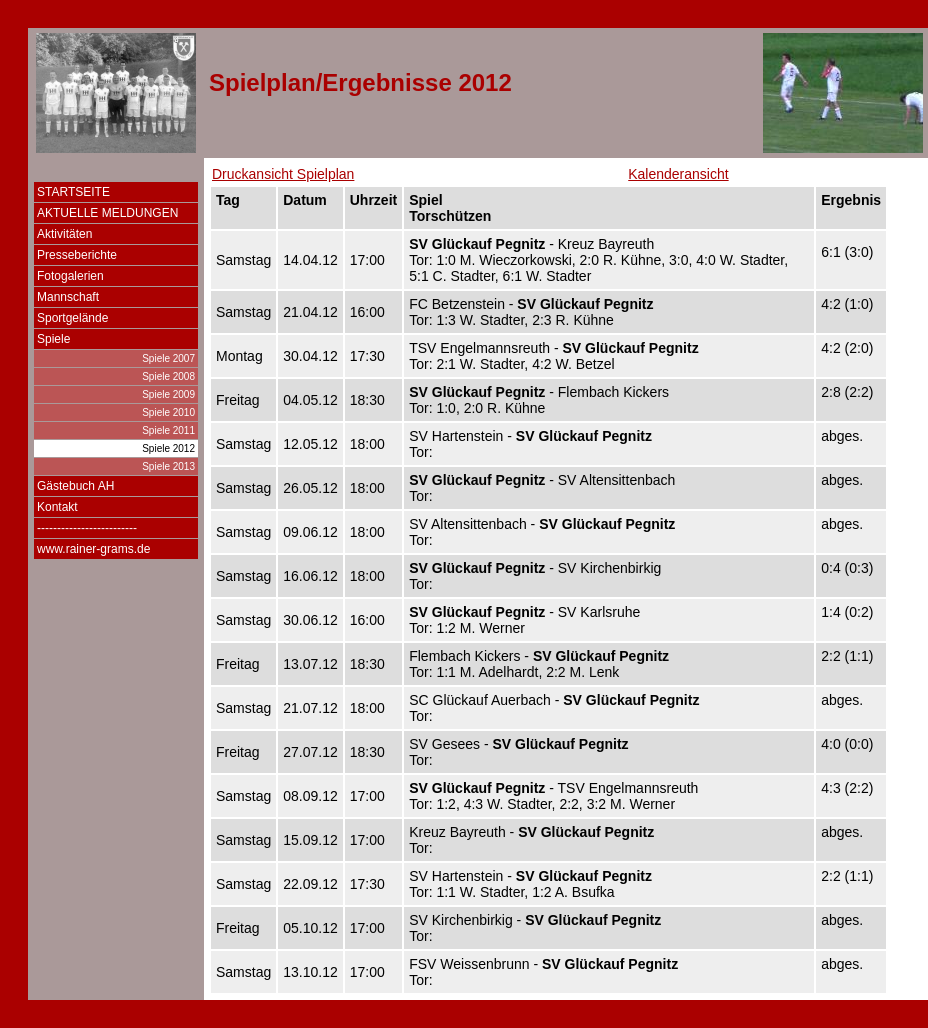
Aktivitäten (64, 234)
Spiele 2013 (168, 466)
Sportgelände (72, 318)
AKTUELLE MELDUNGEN (107, 213)
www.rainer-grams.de (93, 549)
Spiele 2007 (168, 358)
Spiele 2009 (168, 394)
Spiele (53, 339)
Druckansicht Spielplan (283, 174)
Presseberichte (77, 255)
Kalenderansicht (678, 174)
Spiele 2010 (168, 412)
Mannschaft (68, 297)
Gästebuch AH (75, 486)
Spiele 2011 (168, 430)
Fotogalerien (70, 276)
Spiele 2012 (168, 448)
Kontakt (57, 507)
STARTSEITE (73, 192)
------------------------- (87, 528)
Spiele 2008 (168, 376)
